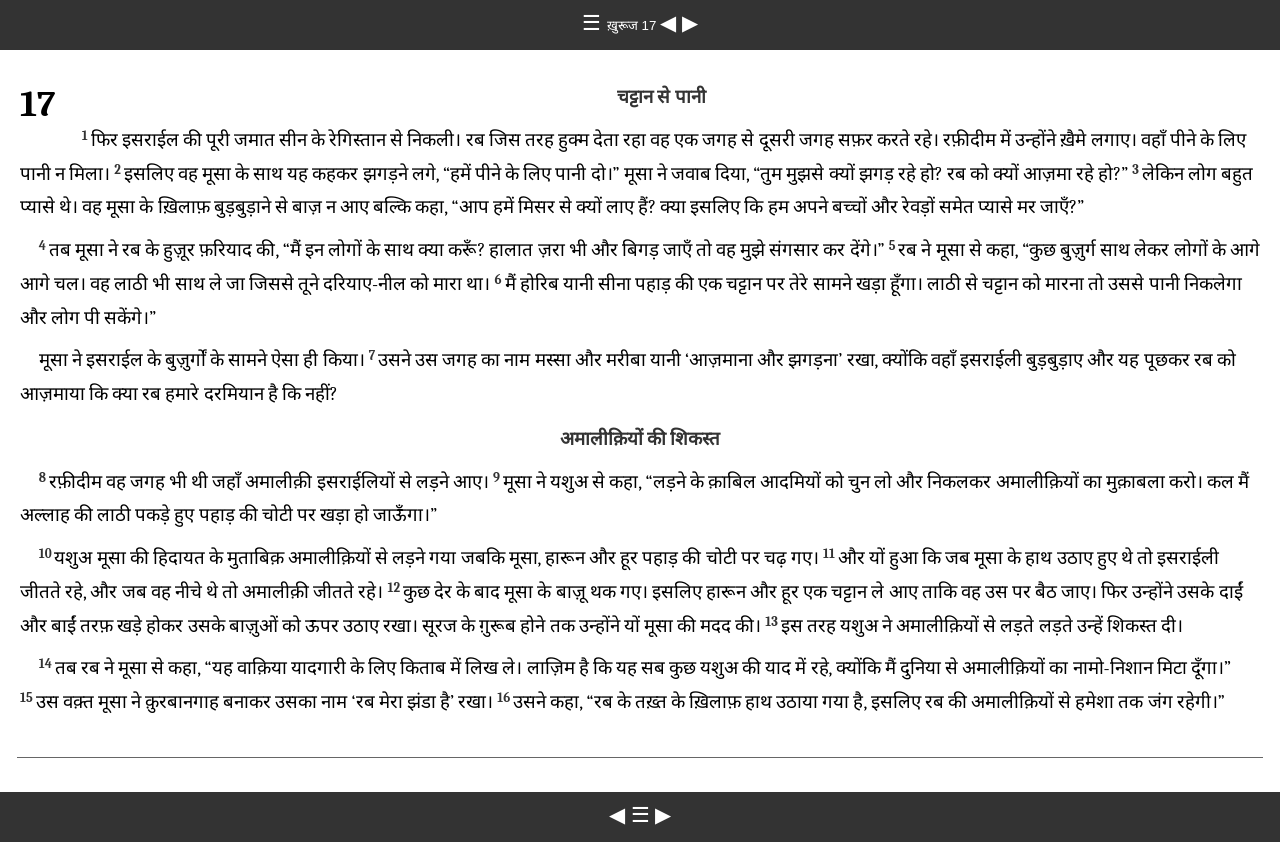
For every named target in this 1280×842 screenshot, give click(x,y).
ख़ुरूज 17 (633, 25)
